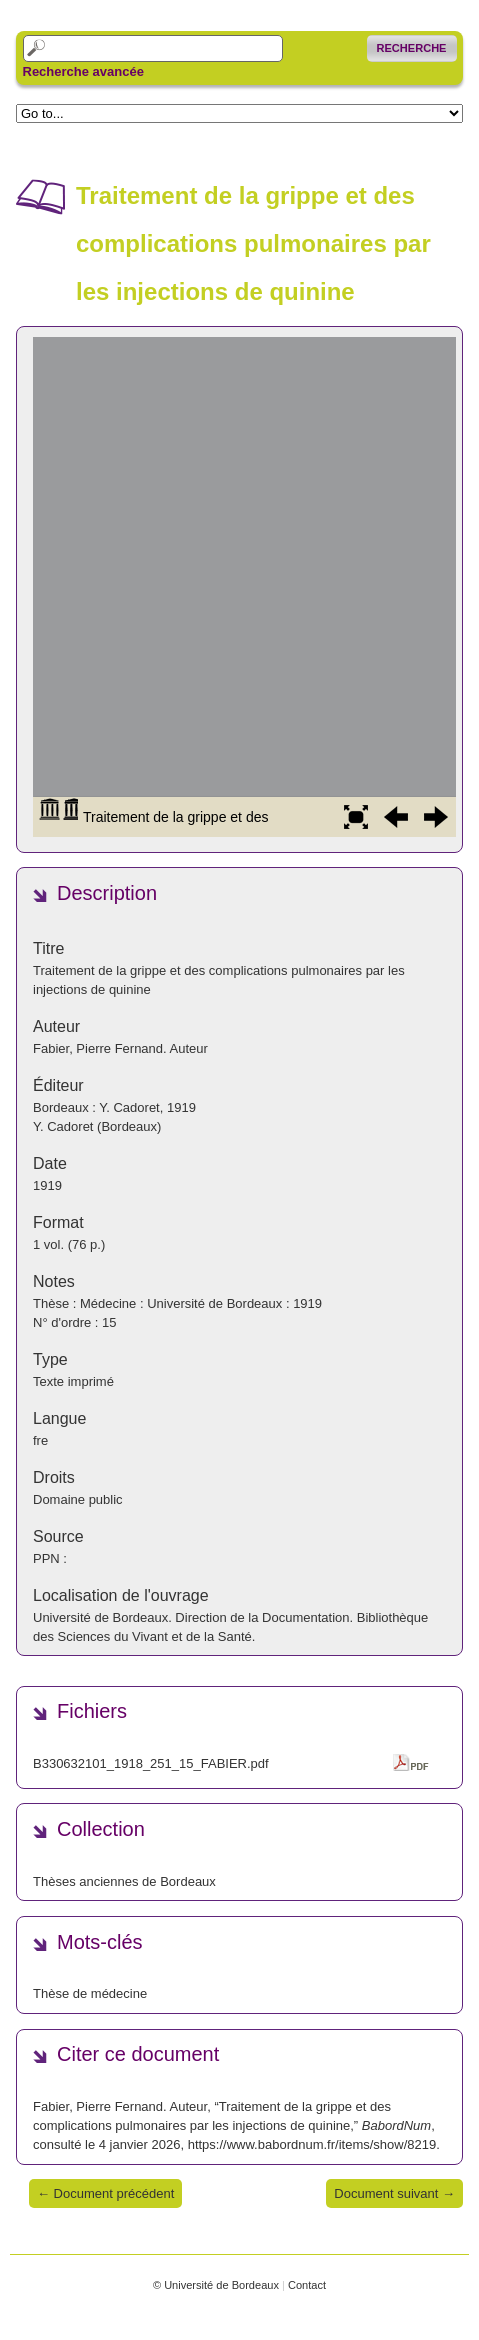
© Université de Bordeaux (216, 2285)
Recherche (412, 48)
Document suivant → (394, 2193)
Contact (307, 2285)
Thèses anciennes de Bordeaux (124, 1881)
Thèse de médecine (90, 1993)
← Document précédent (105, 2193)
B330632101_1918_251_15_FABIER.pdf (151, 1763)
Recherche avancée (83, 72)
